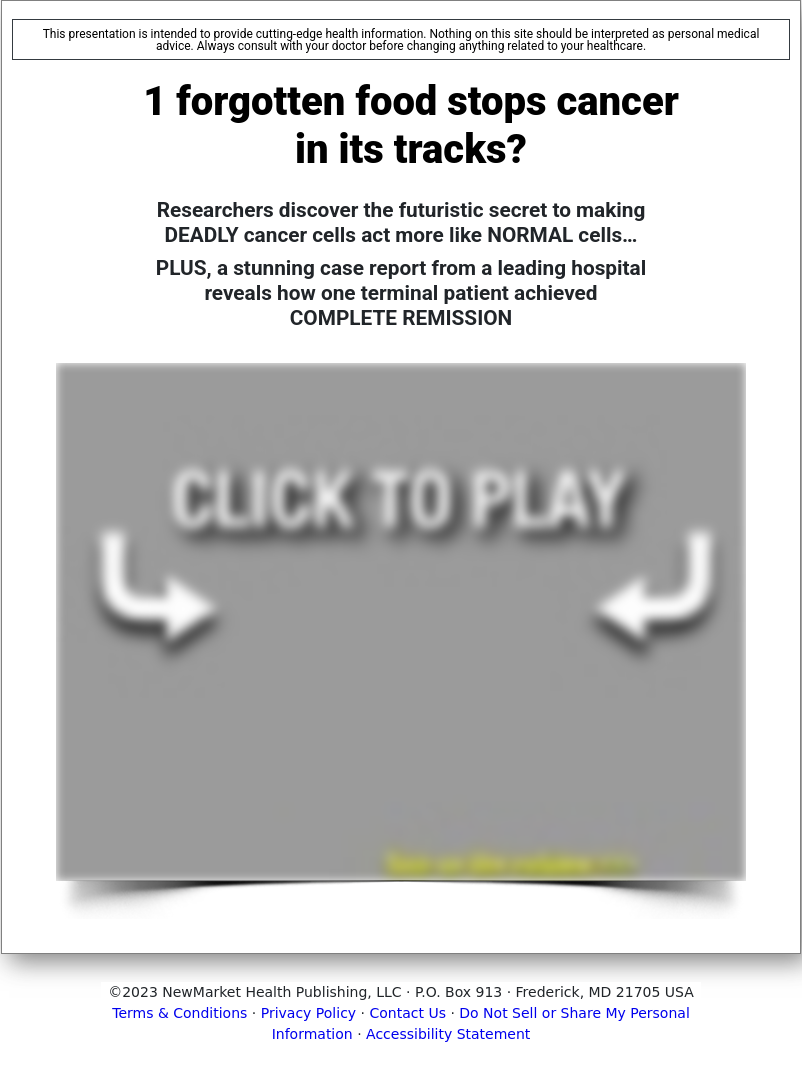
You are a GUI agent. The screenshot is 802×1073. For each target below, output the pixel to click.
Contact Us (408, 1013)
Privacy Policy (308, 1013)
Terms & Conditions (179, 1013)
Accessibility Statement (448, 1034)
